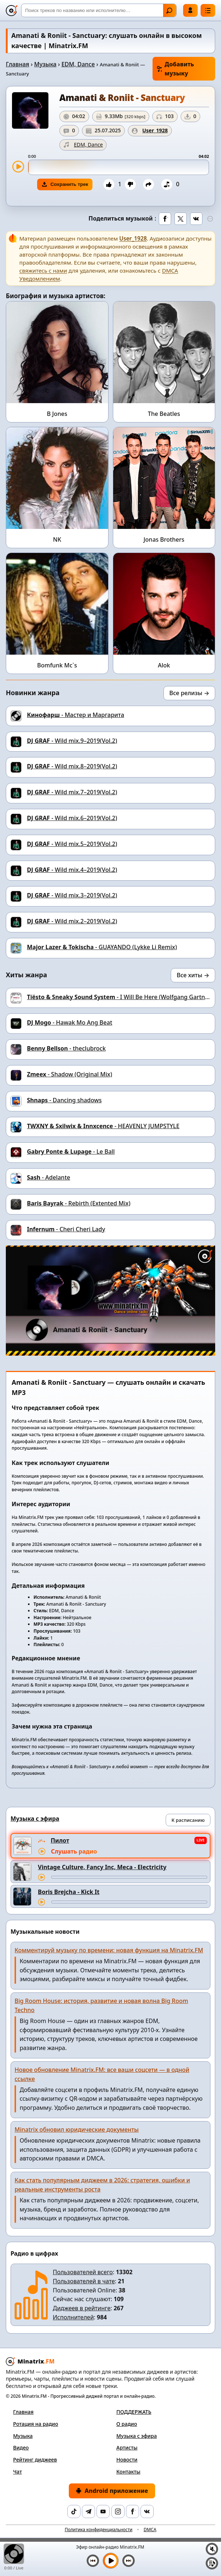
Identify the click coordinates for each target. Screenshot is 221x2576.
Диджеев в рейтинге (81, 2308)
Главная (17, 64)
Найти (169, 10)
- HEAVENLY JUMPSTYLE (103, 1126)
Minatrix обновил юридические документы (77, 2129)
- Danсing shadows (64, 1100)
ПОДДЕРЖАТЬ (134, 2411)
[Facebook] (132, 2511)
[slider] (118, 167)
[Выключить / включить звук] (212, 2549)
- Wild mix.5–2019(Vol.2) (72, 844)
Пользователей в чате (84, 2281)
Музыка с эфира (137, 2435)
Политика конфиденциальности (99, 2529)
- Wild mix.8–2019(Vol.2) (72, 766)
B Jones (57, 414)
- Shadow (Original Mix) (69, 1074)
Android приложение (112, 2491)
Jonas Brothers (163, 539)
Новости (127, 2459)
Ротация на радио (35, 2423)
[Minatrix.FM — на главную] (11, 10)
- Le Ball (71, 1151)
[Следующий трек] (128, 2560)
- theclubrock (66, 1048)
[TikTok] (73, 2511)
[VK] (147, 2511)
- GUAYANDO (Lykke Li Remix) (102, 947)
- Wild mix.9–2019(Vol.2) (72, 741)
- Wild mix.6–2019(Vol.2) (72, 818)
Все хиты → (193, 975)
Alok (164, 665)
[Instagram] (118, 2511)
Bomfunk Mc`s (57, 665)
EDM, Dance (78, 64)
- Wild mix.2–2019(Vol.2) (72, 921)
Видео (21, 2447)
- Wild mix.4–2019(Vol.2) (72, 870)
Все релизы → (189, 693)
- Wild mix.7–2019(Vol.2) (72, 792)
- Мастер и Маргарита (75, 715)
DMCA (149, 2529)
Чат (17, 2471)
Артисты (127, 2447)
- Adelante (48, 1177)
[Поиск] (99, 10)
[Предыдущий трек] (93, 2560)
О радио (127, 2423)
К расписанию (188, 1820)
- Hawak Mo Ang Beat (69, 1022)
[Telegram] (88, 2511)
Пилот (60, 1840)
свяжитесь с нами (43, 270)
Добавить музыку (175, 68)
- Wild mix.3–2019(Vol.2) (72, 895)
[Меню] (208, 10)
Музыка (45, 64)
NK (57, 539)
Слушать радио (74, 1851)
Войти (190, 10)
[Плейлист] (212, 2563)
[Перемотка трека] (129, 1877)
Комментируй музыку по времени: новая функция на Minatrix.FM (109, 1950)
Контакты (129, 2471)
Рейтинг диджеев (35, 2459)
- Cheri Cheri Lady (66, 1229)
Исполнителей (73, 2317)
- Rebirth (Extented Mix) (78, 1203)
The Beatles (164, 414)
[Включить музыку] (111, 2561)
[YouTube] (103, 2511)
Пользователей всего (83, 2272)
